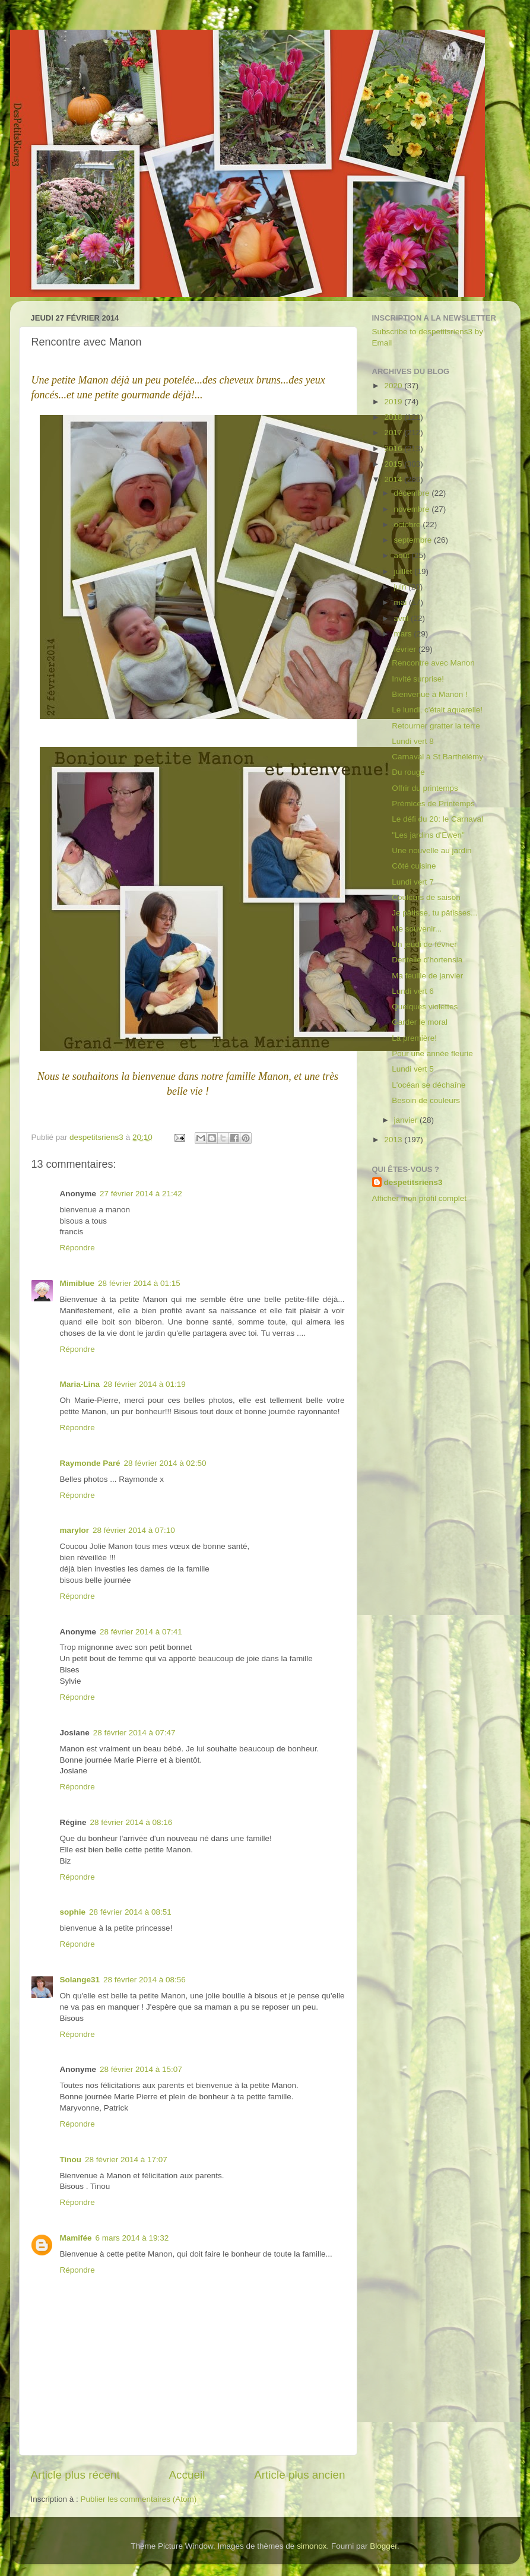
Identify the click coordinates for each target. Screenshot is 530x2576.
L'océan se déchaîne (428, 1085)
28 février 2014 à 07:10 (134, 1530)
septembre (414, 540)
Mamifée (76, 2237)
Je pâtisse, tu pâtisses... (434, 912)
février (406, 649)
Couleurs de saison (426, 897)
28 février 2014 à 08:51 (130, 1912)
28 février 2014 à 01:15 (139, 1283)
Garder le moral (420, 1022)
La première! (414, 1038)
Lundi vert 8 (413, 741)
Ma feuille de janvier (427, 975)
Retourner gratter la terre (436, 725)
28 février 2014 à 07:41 (141, 1631)
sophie (73, 1912)
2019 (394, 401)
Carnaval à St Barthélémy (437, 756)
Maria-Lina (80, 1384)
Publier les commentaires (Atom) (139, 2499)
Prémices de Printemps (433, 803)
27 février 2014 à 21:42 (141, 1193)
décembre (413, 493)
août (403, 555)
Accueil (187, 2475)
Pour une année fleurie (432, 1053)
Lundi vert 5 (413, 1068)
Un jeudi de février (424, 944)
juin (401, 586)
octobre (408, 524)
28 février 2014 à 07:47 (134, 1732)
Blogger (383, 2546)
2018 (394, 417)
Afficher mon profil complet (419, 1198)
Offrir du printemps (425, 788)
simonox (311, 2546)
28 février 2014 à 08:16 (131, 1822)
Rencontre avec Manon (433, 662)
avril (402, 618)
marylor (75, 1530)
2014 (394, 479)
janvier (407, 1120)
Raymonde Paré (90, 1463)
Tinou (71, 2159)
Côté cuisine (414, 865)
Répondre (77, 1247)
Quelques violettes (425, 1006)
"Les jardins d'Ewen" (428, 835)
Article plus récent (75, 2475)
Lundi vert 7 (413, 881)
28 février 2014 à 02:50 (165, 1463)
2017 (394, 432)
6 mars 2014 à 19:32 (132, 2237)
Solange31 (80, 1979)
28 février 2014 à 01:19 (144, 1384)
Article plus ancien (299, 2475)
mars (404, 633)
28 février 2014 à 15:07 (141, 2069)
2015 (394, 464)
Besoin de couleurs (426, 1100)
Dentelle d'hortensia (427, 959)
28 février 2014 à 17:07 (126, 2159)
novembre (413, 509)
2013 (394, 1139)
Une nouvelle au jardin (431, 850)
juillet (404, 571)
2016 (394, 448)
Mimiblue (77, 1283)
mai (402, 602)
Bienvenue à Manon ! (430, 694)
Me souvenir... (417, 928)
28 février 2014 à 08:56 (144, 1979)
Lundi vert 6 (413, 991)
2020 (394, 385)
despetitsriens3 (413, 1182)
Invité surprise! (418, 678)
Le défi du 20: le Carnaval (437, 819)
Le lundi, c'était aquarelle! (437, 709)
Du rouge (408, 772)
